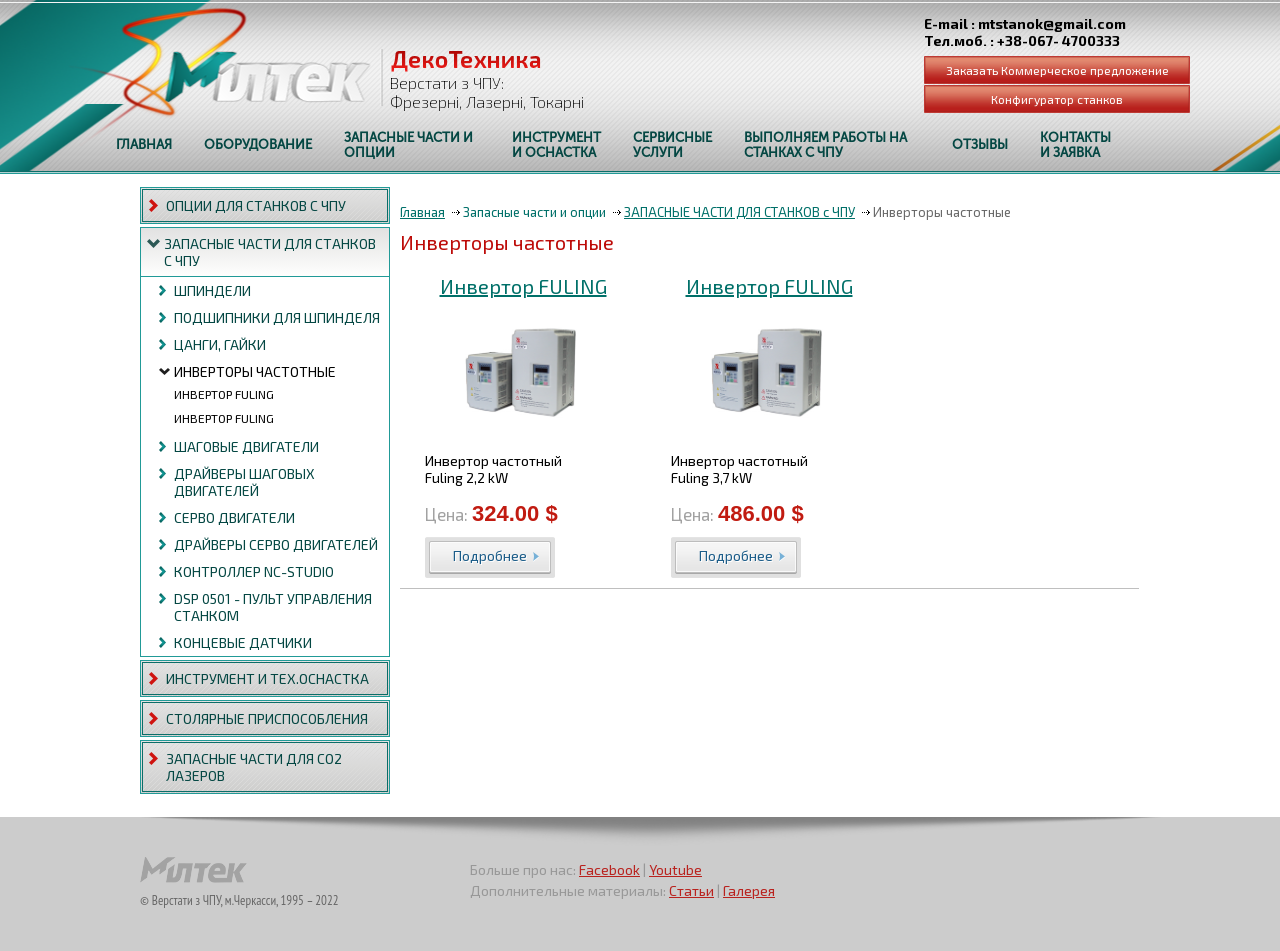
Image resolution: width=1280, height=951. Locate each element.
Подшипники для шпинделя (277, 317)
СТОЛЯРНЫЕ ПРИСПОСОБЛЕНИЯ (267, 718)
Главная (422, 212)
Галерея (749, 890)
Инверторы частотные (255, 371)
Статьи (691, 890)
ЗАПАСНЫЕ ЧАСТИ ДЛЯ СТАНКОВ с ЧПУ (270, 252)
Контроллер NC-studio (254, 571)
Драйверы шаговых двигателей (244, 482)
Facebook (609, 869)
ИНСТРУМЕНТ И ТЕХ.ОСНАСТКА (267, 678)
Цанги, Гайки (220, 344)
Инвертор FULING (224, 394)
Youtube (675, 869)
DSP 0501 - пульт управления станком (273, 607)
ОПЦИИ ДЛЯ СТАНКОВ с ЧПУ (256, 205)
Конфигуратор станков (1057, 99)
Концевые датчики (243, 642)
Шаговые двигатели (246, 446)
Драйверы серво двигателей (276, 544)
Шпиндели (212, 290)
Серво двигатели (234, 517)
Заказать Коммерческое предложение (1057, 70)
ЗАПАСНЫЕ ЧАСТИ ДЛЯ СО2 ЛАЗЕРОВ (254, 767)
